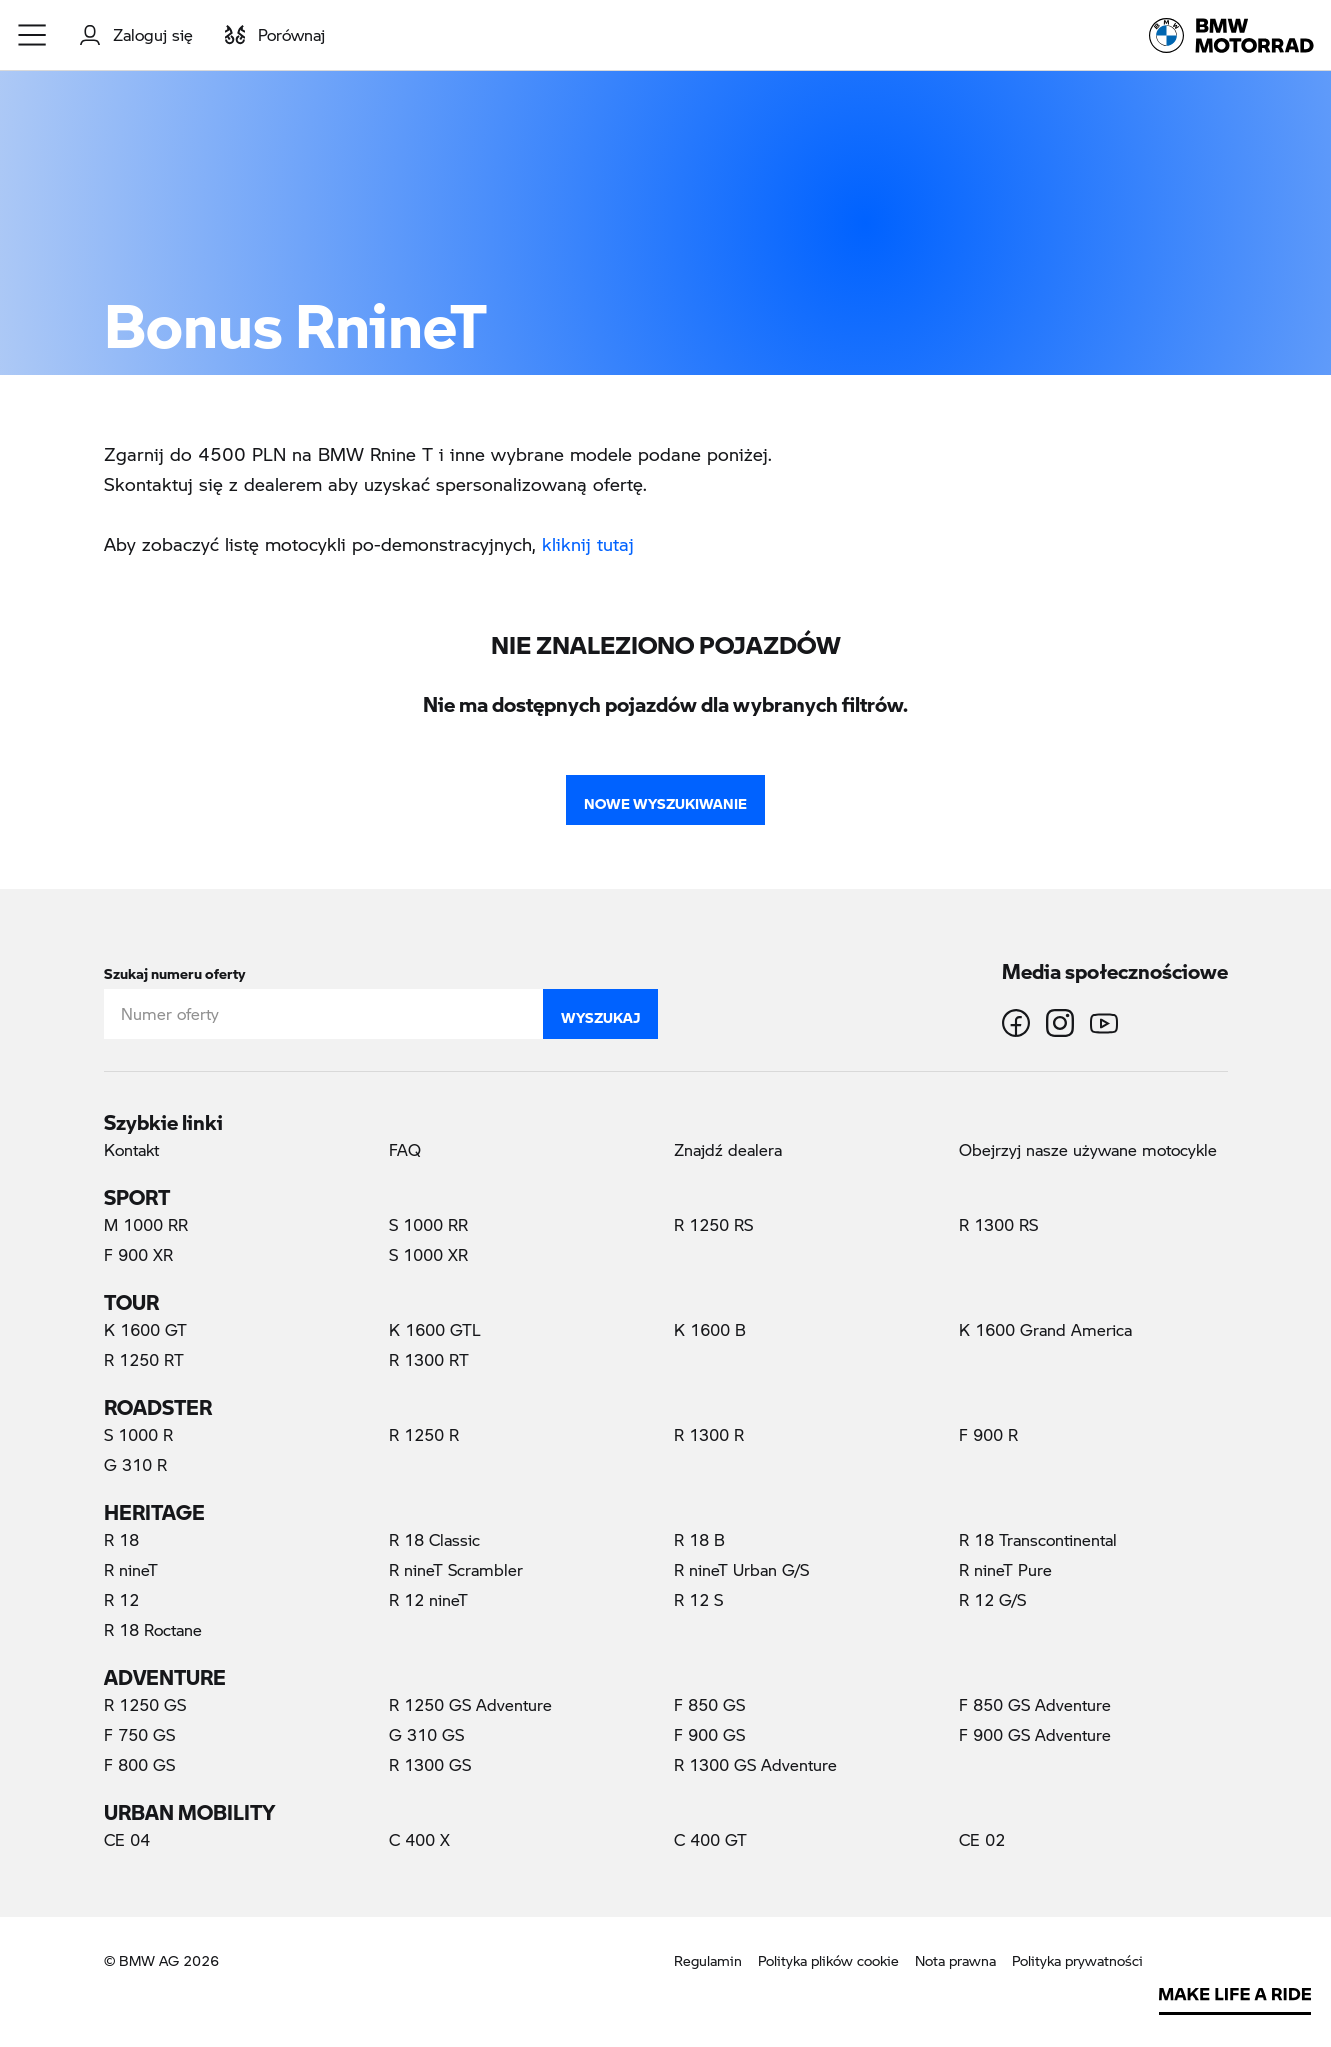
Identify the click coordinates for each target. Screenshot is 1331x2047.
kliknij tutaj (588, 544)
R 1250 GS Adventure (470, 1704)
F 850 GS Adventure (1035, 1704)
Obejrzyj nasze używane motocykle (1088, 1149)
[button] (33, 35)
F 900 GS (709, 1734)
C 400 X (419, 1839)
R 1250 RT (144, 1359)
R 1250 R (424, 1434)
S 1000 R (138, 1434)
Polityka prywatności (1077, 1960)
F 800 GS (139, 1764)
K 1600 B (710, 1329)
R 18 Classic (434, 1539)
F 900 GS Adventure (1035, 1734)
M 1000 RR (146, 1224)
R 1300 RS (998, 1224)
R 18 (121, 1539)
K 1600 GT (145, 1329)
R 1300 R (709, 1434)
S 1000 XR (428, 1254)
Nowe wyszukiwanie (665, 799)
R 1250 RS (713, 1224)
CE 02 (982, 1839)
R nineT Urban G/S (741, 1569)
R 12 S (698, 1599)
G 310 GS (426, 1734)
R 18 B (699, 1539)
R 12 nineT (428, 1599)
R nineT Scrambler (456, 1569)
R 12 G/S (992, 1599)
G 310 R (135, 1464)
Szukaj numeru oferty (174, 969)
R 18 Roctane (153, 1629)
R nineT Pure (1005, 1569)
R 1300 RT (429, 1359)
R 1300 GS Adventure (755, 1764)
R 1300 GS (430, 1764)
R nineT (131, 1569)
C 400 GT (710, 1839)
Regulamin (708, 1960)
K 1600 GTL (435, 1329)
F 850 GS (709, 1704)
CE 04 (127, 1839)
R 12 (121, 1599)
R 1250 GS (145, 1704)
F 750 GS (139, 1734)
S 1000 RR (428, 1224)
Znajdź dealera (728, 1149)
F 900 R (988, 1434)
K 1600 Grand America (1045, 1329)
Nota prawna (955, 1960)
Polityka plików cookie (828, 1960)
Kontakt (131, 1149)
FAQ (405, 1149)
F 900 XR (138, 1254)
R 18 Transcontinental (1038, 1539)
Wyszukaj (600, 1013)
